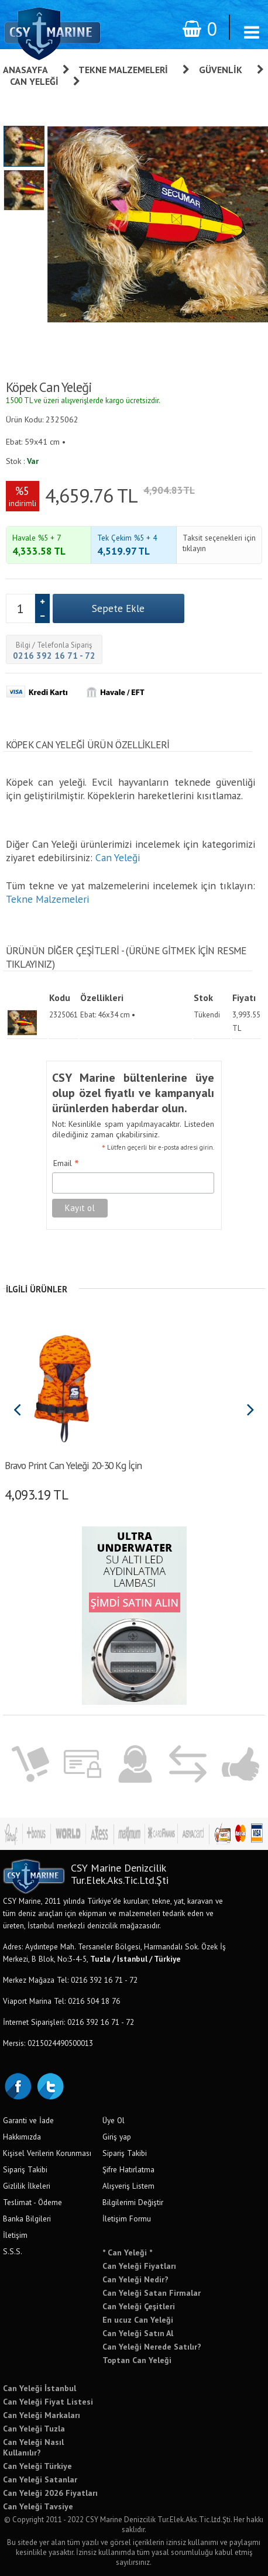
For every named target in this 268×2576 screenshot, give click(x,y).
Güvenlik (220, 69)
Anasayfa (25, 69)
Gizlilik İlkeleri (26, 2186)
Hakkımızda (22, 2136)
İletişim (15, 2235)
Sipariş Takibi (25, 2169)
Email (66, 1164)
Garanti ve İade (28, 2120)
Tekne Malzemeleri (123, 69)
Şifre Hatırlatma (128, 2169)
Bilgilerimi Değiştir (132, 2202)
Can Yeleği (34, 81)
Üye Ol (113, 2120)
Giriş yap (116, 2136)
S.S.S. (12, 2251)
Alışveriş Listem (128, 2186)
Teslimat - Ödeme (32, 2202)
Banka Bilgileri (27, 2218)
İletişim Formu (126, 2218)
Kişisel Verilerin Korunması (47, 2153)
